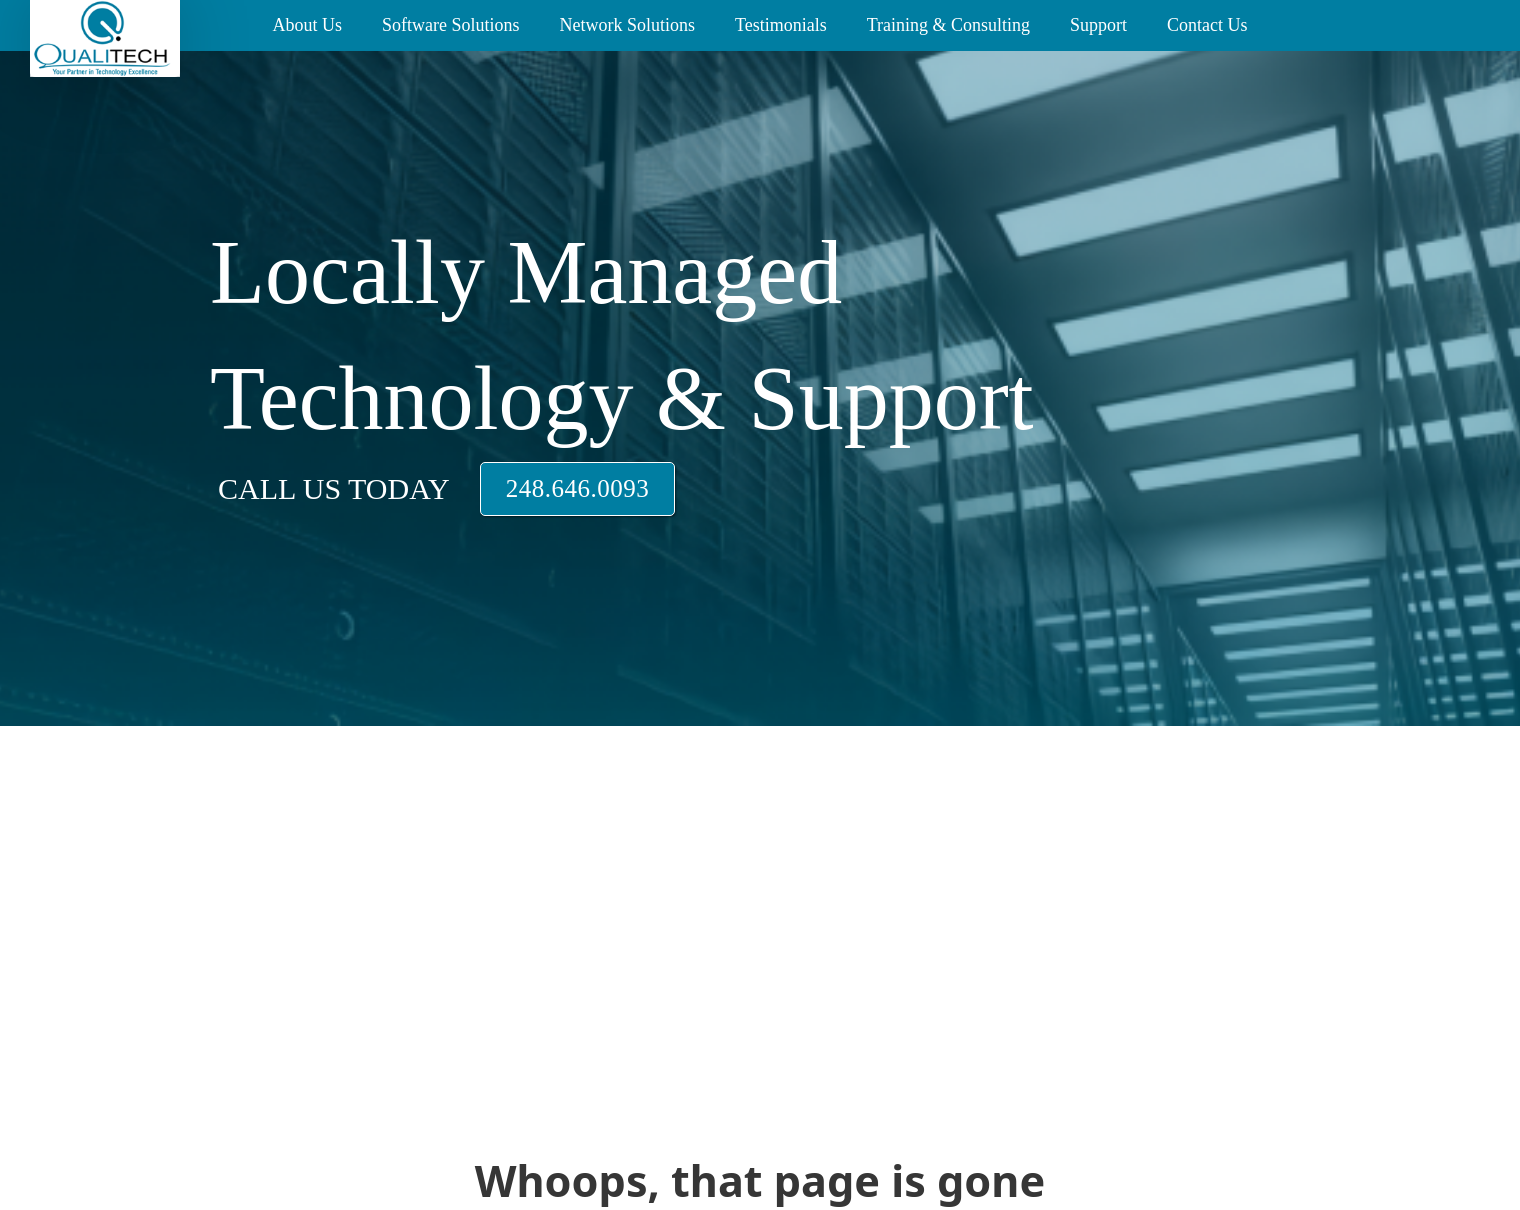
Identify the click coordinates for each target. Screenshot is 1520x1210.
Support (1098, 25)
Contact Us (1207, 25)
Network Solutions (627, 25)
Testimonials (781, 25)
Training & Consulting (948, 25)
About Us (307, 25)
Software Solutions (451, 25)
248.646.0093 (578, 488)
